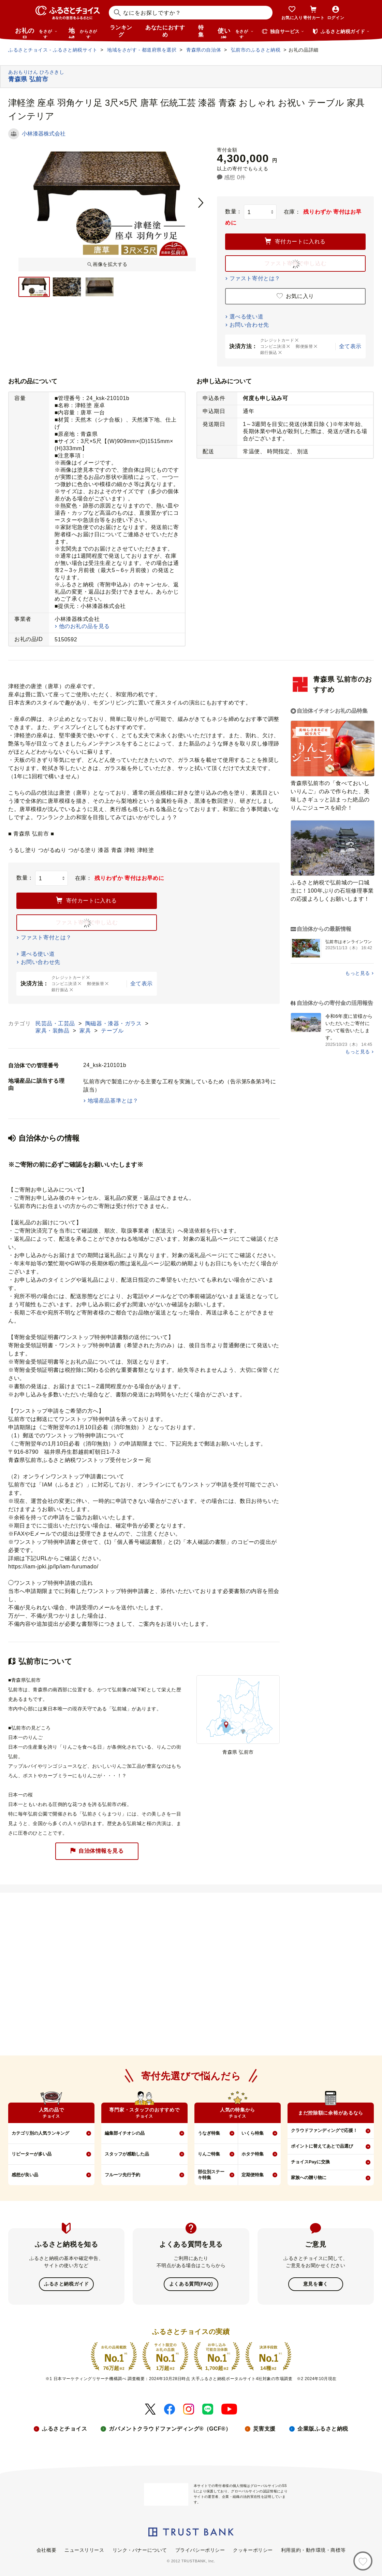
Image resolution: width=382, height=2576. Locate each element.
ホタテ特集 (252, 2154)
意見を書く (315, 2284)
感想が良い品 (25, 2174)
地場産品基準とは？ (113, 1101)
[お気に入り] (362, 2561)
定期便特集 (252, 2174)
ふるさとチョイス (64, 2428)
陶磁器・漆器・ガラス (114, 1023)
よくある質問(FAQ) (191, 2284)
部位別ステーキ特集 (211, 2174)
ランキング (121, 31)
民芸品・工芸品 (56, 1023)
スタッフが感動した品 (127, 2154)
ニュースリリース (84, 2549)
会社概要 (46, 2549)
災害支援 (264, 2428)
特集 (201, 31)
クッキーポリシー (253, 2549)
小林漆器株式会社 (43, 134)
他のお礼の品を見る (84, 626)
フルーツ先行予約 (122, 2174)
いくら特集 (252, 2133)
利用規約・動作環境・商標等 (313, 2549)
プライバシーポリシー (200, 2549)
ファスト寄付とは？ (255, 278)
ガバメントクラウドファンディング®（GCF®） (170, 2428)
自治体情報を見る (96, 1851)
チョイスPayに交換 (310, 2161)
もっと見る (357, 973)
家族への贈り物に (308, 2177)
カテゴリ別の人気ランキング (40, 2133)
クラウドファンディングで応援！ (324, 2130)
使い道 (236, 32)
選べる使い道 (246, 316)
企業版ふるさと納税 (322, 2428)
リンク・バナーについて (140, 2549)
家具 (85, 1031)
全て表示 (350, 346)
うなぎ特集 (209, 2133)
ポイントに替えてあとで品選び (322, 2146)
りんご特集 (209, 2154)
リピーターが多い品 (32, 2154)
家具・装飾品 (53, 1031)
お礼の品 (36, 32)
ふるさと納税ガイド (66, 2284)
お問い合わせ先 (249, 325)
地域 (84, 32)
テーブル (112, 1031)
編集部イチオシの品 (125, 2133)
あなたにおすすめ (165, 31)
